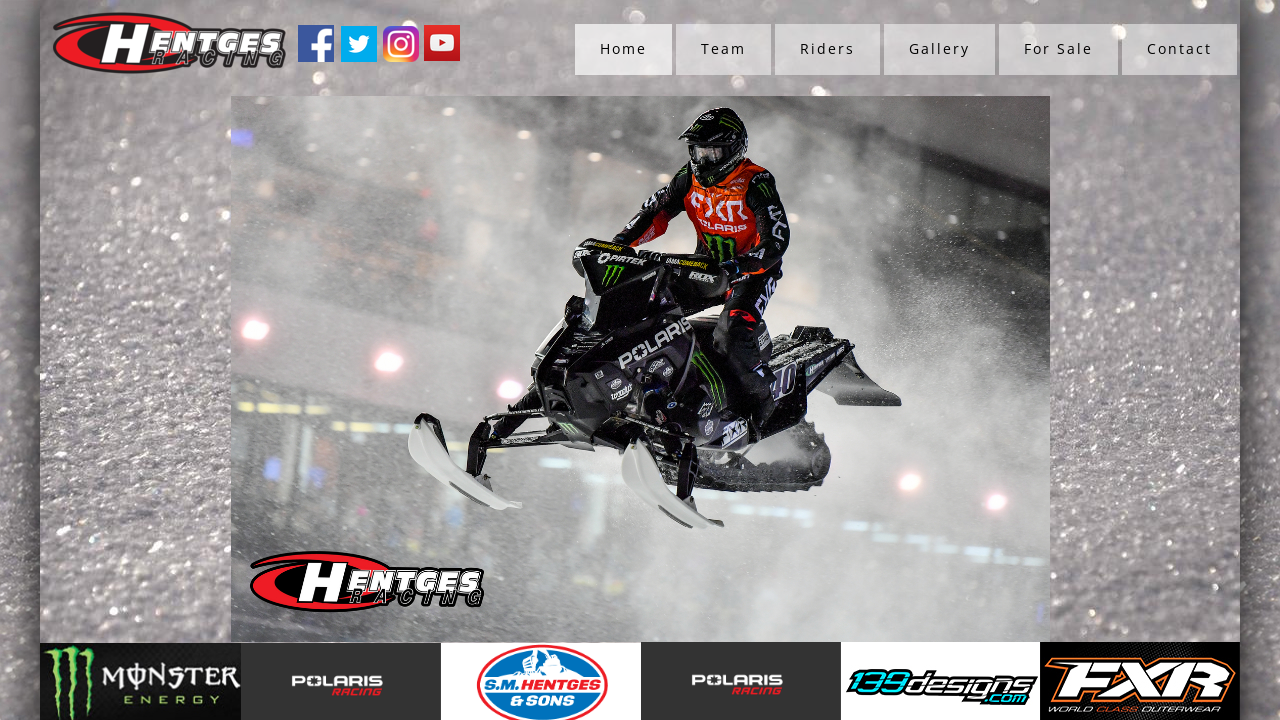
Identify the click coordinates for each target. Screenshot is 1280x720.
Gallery (939, 48)
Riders (827, 48)
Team (723, 48)
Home (623, 48)
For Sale (1058, 48)
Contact (1179, 48)
